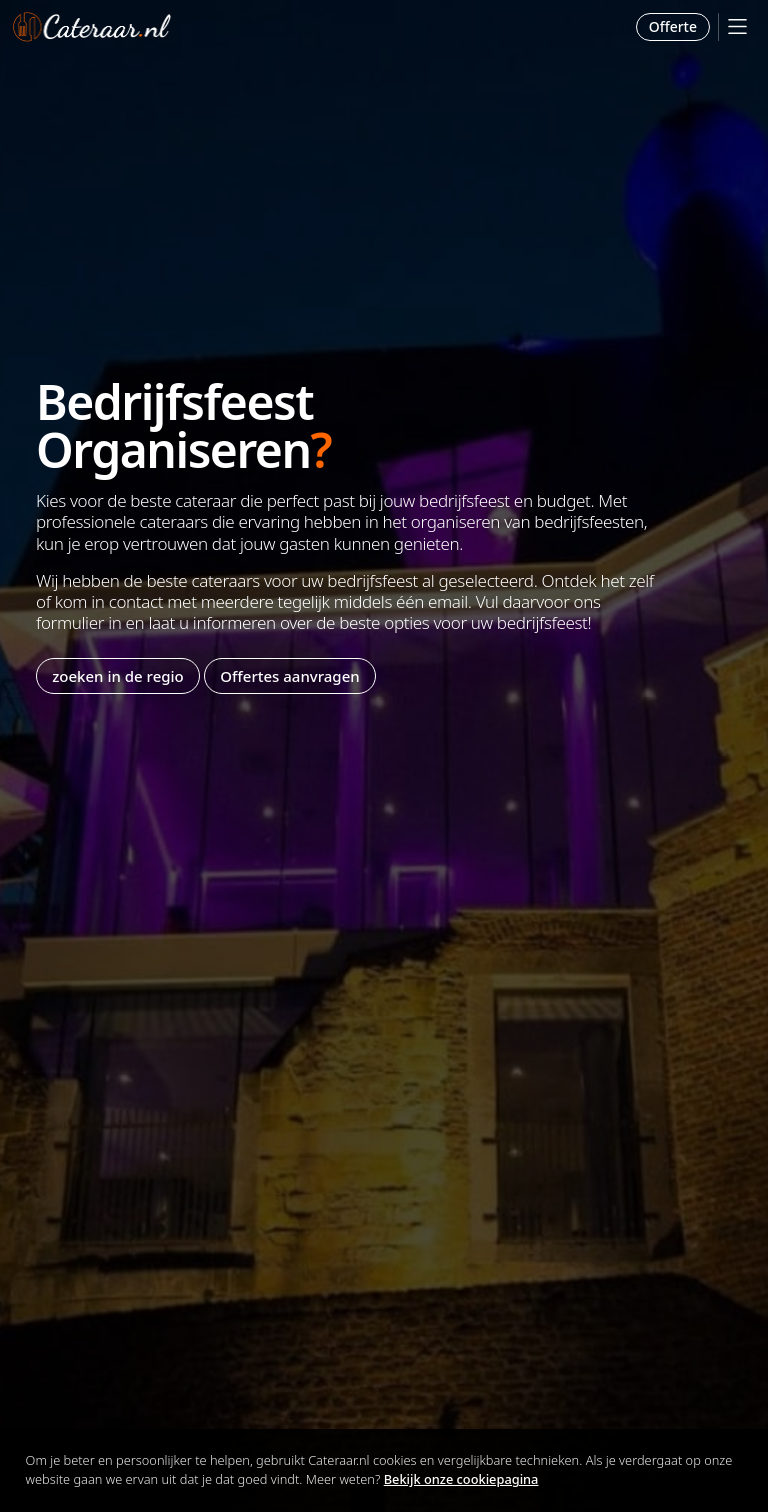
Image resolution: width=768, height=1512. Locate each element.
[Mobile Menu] (737, 26)
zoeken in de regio (118, 676)
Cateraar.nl (92, 27)
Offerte (673, 26)
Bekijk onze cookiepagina (461, 1479)
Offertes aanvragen (289, 676)
